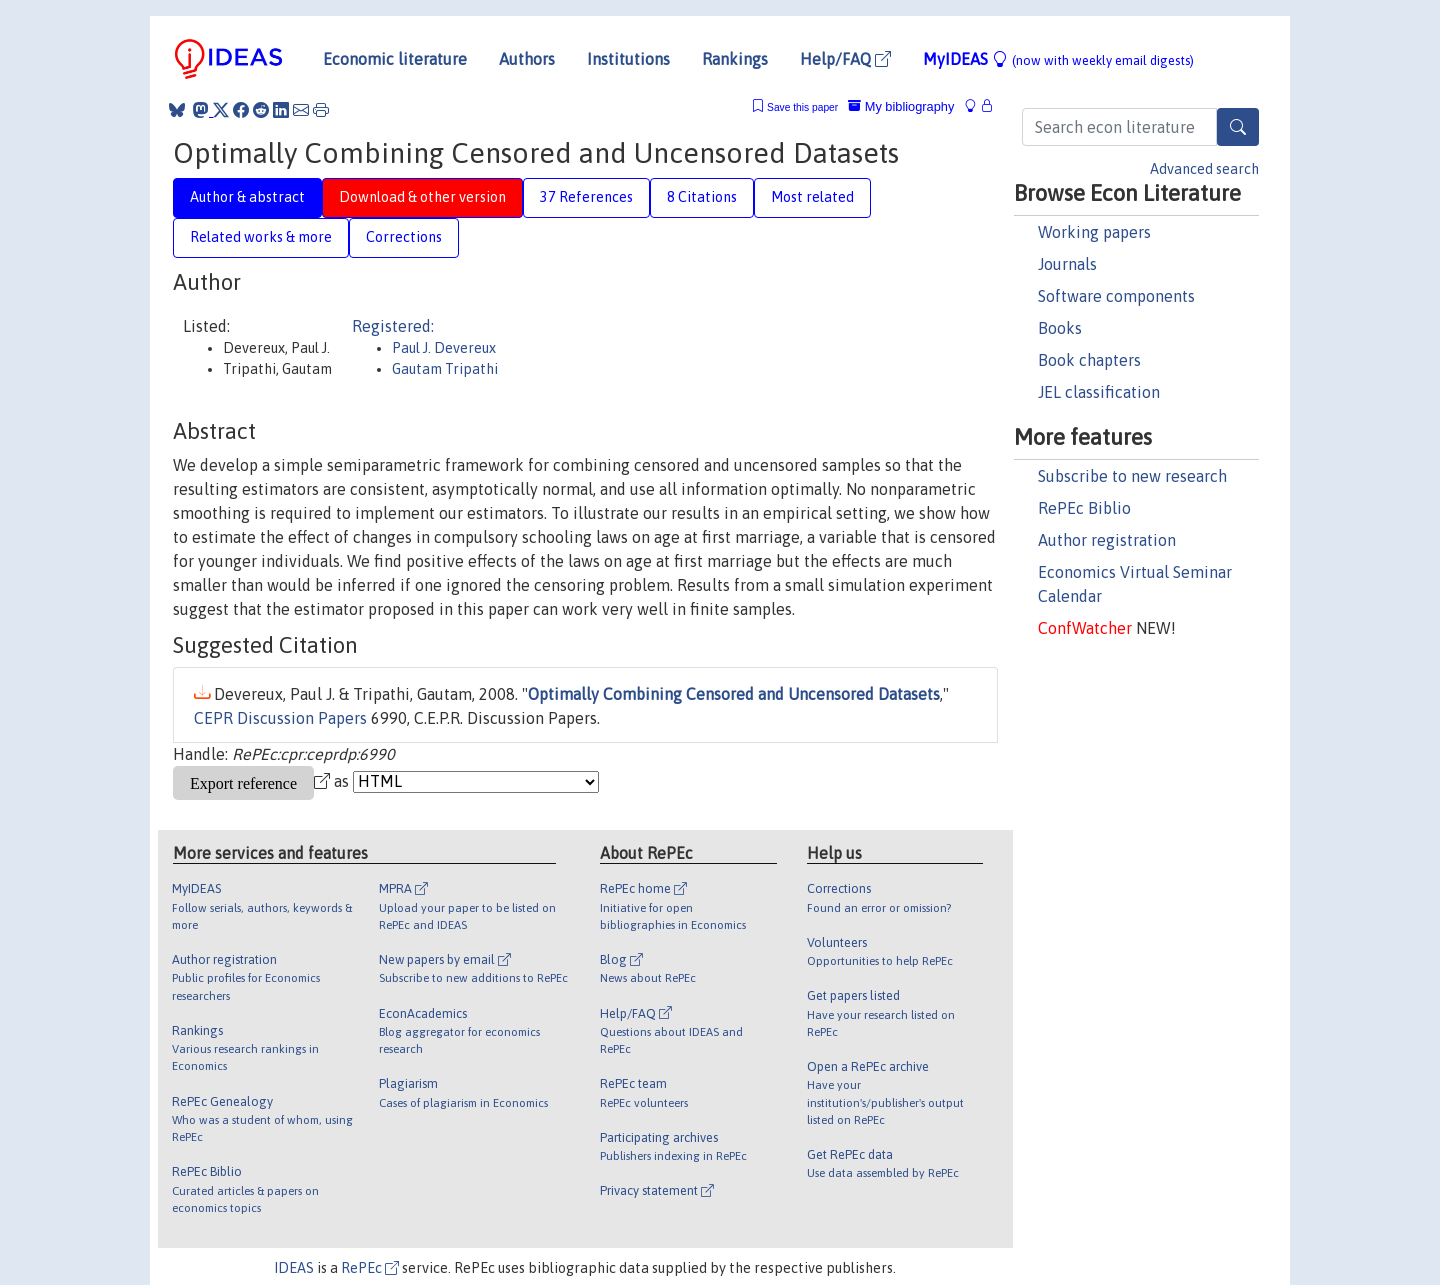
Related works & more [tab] (261, 237)
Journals (1067, 264)
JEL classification (1099, 392)
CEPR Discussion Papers (280, 718)
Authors (527, 59)
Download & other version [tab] (422, 197)
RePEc (370, 1268)
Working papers (1094, 232)
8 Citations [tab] (702, 197)
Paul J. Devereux (444, 348)
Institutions (628, 59)
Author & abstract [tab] (247, 197)
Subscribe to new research (1132, 476)
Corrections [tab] (404, 237)
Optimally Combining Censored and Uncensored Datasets (734, 694)
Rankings (735, 59)
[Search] (1238, 127)
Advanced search (1204, 169)
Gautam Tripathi (445, 369)
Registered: (393, 326)
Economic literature (395, 59)
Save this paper (802, 107)
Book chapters (1089, 360)
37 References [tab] (586, 197)
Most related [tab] (812, 197)
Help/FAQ (845, 59)
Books (1060, 328)
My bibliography (901, 106)
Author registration (1107, 540)
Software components (1116, 296)
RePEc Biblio (1084, 508)
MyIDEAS (1058, 59)
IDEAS (294, 1268)
